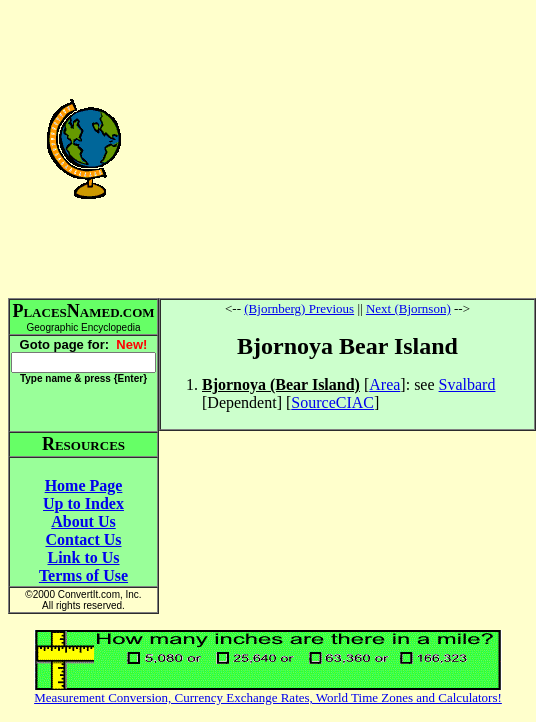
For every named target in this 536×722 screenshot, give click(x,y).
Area (384, 384)
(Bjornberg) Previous (299, 308)
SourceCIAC (332, 402)
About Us (83, 521)
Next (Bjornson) (408, 308)
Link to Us (83, 557)
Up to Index (83, 503)
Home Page (84, 485)
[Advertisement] (347, 148)
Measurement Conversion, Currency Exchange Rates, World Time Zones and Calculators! (268, 697)
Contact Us (84, 539)
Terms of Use (83, 575)
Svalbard (467, 384)
